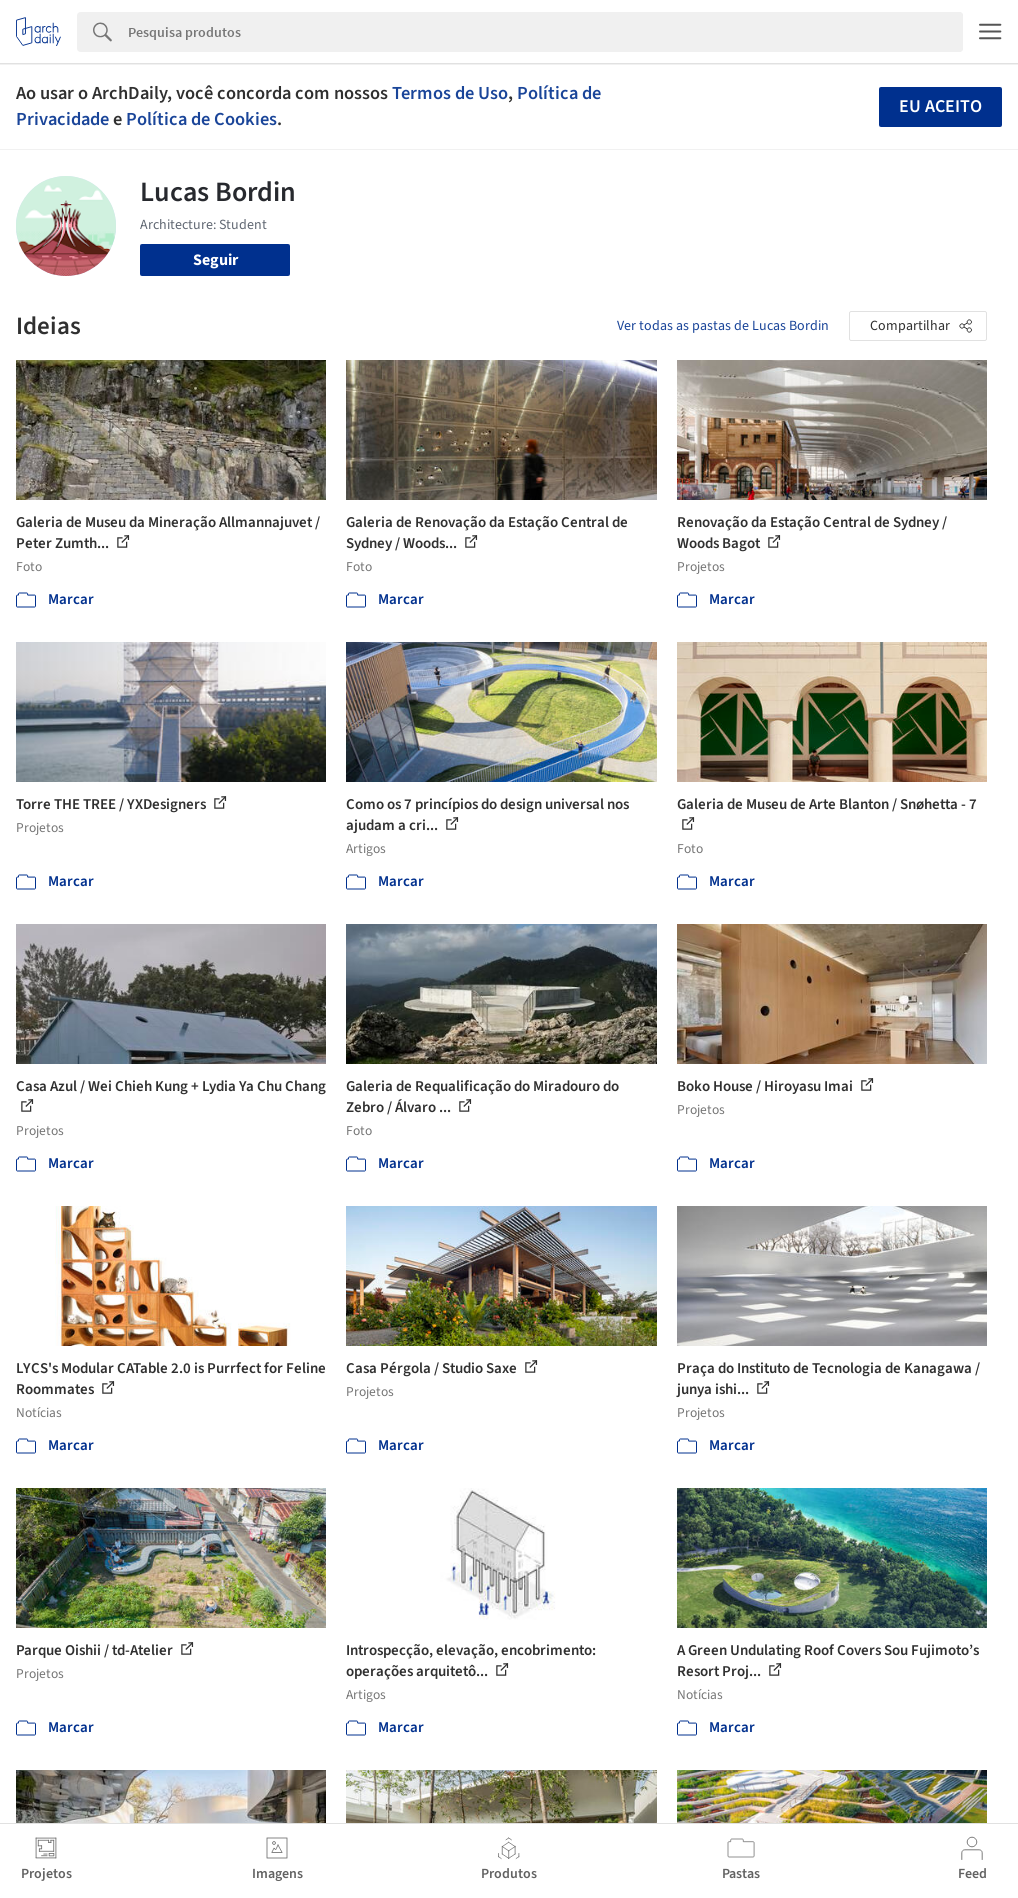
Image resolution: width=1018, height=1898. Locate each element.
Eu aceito (940, 106)
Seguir (215, 260)
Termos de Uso (450, 93)
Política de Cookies (201, 119)
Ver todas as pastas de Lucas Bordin (723, 326)
